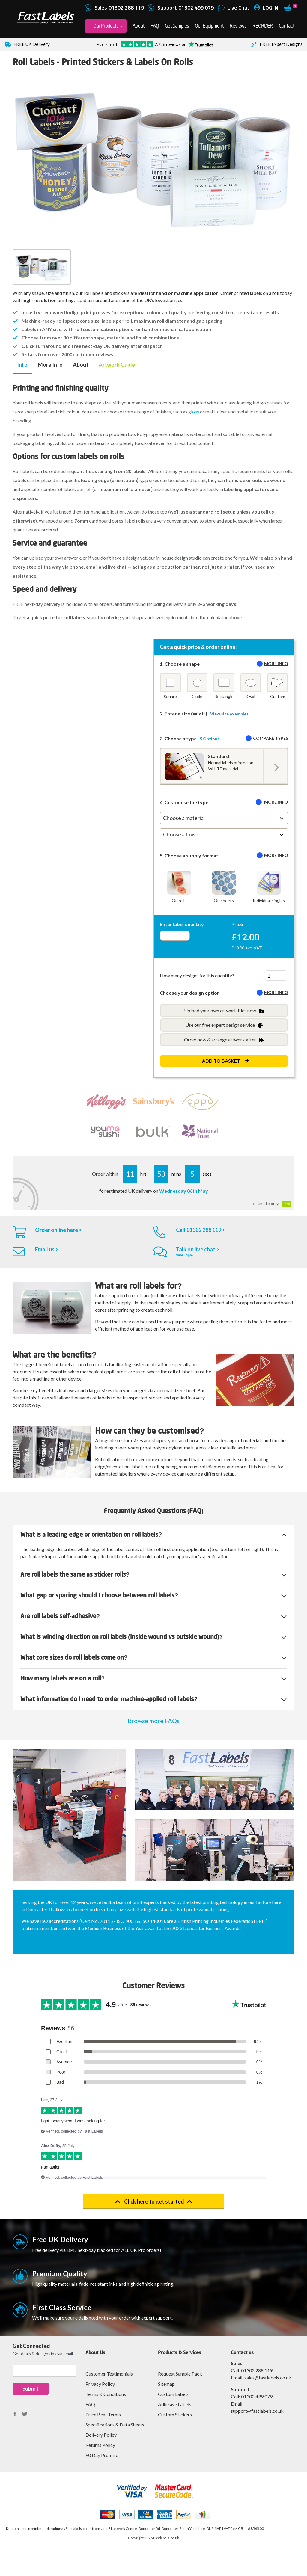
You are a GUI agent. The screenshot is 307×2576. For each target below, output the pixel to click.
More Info (50, 364)
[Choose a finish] (224, 834)
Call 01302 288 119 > (200, 1230)
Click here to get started (153, 2201)
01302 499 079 (257, 2396)
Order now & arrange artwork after (224, 1040)
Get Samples (177, 26)
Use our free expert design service (224, 1025)
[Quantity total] (276, 975)
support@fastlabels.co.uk (257, 2411)
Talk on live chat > (197, 1249)
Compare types (270, 738)
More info (276, 663)
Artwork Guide (117, 364)
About (139, 26)
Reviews (238, 26)
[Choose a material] (224, 818)
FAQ (155, 26)
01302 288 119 (257, 2370)
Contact (286, 26)
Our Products (105, 26)
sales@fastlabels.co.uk (267, 2377)
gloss (193, 411)
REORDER (262, 26)
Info (22, 364)
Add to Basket (221, 1061)
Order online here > (58, 1230)
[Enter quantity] (175, 936)
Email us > (46, 1249)
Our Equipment (209, 26)
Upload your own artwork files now (224, 1011)
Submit (30, 2388)
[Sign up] (44, 2371)
